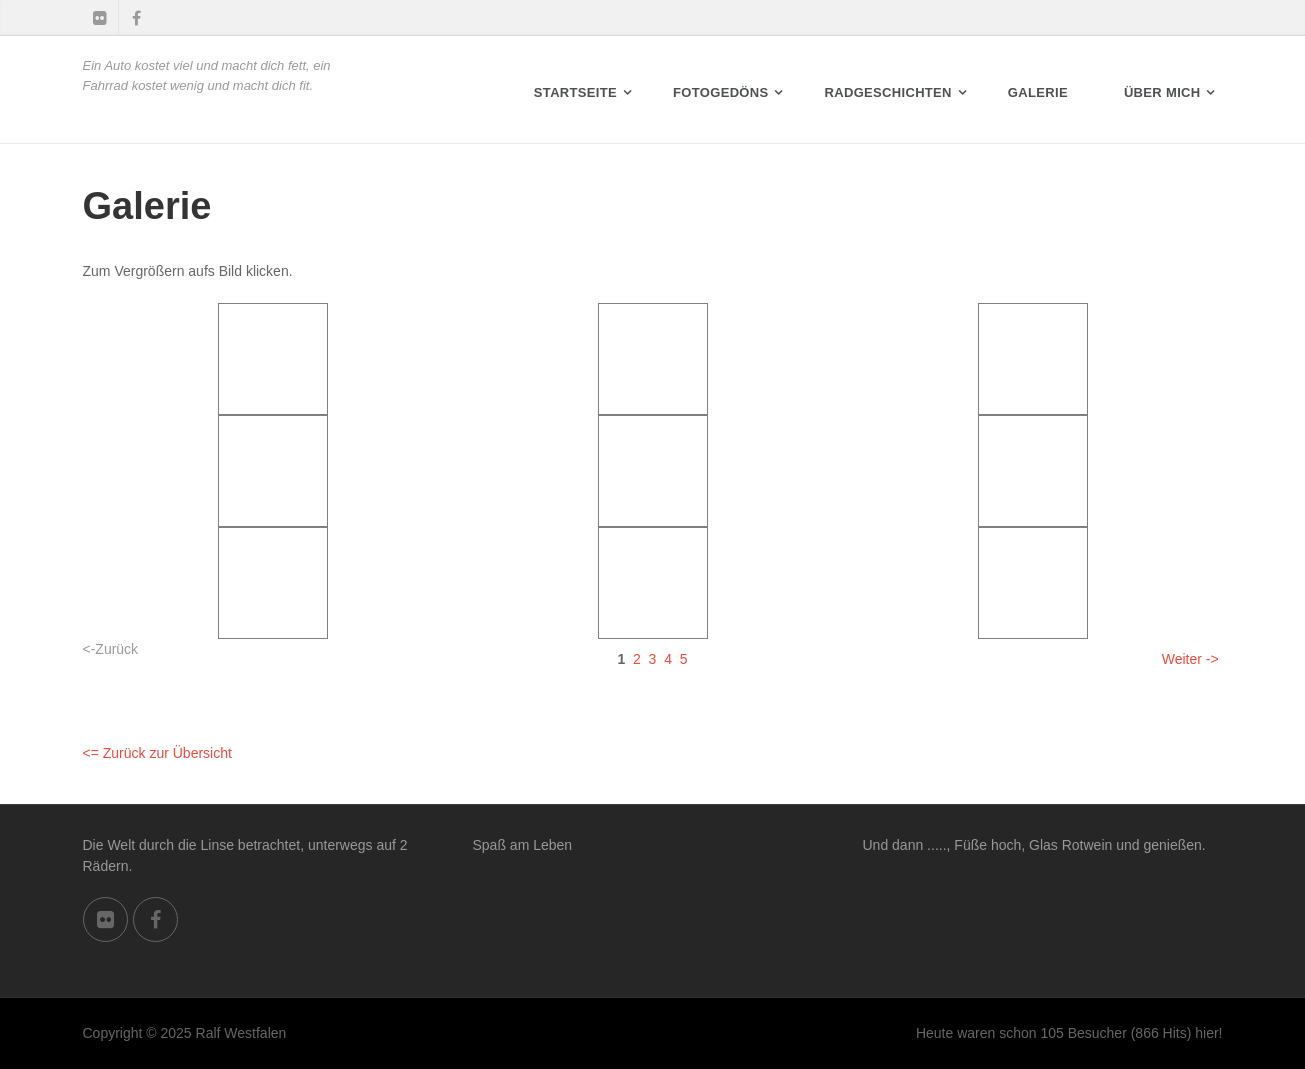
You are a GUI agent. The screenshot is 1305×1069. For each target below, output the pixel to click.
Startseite (575, 92)
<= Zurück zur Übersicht (157, 753)
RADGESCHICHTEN (888, 92)
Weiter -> (1190, 659)
